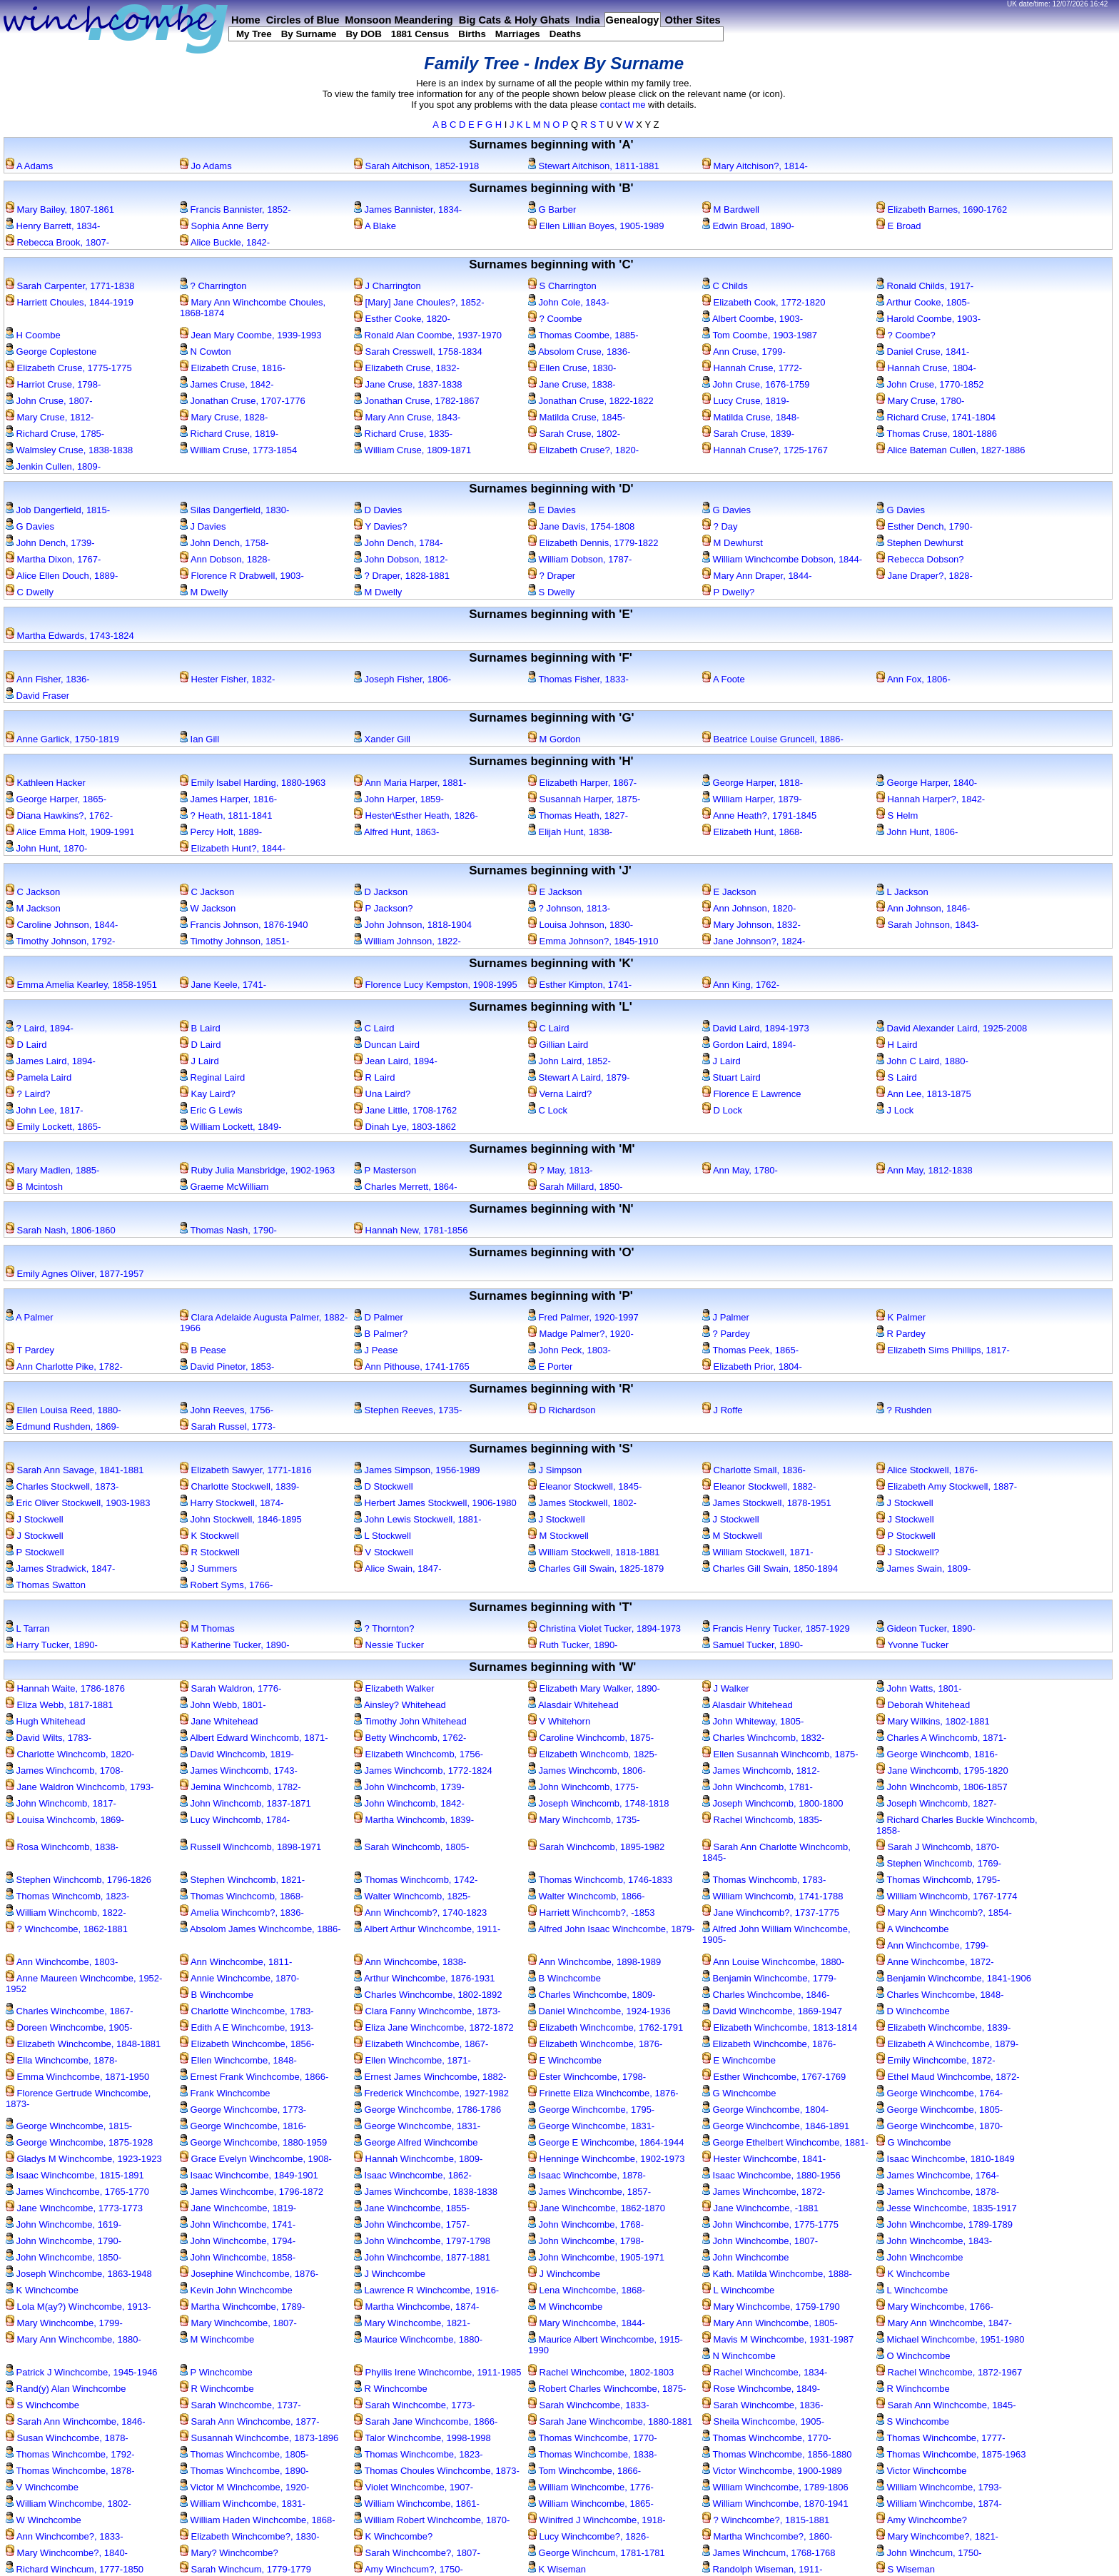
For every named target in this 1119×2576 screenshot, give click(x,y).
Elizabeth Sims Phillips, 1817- (943, 1350)
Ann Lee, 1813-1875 (923, 1094)
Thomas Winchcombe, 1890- (244, 2470)
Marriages (517, 34)
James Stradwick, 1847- (60, 1568)
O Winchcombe (913, 2355)
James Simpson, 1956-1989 (417, 1470)
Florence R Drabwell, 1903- (242, 575)
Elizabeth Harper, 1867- (582, 782)
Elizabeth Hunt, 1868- (752, 832)
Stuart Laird (731, 1077)
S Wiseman (905, 2569)
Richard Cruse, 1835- (403, 433)
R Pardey (901, 1333)
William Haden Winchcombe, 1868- (257, 2520)
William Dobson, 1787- (580, 559)
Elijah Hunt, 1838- (570, 832)
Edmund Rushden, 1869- (62, 1426)
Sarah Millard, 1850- (575, 1186)
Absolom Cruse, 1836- (579, 351)
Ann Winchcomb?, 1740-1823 (420, 1912)
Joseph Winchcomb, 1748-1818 (598, 1803)
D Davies (378, 510)
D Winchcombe (913, 2011)
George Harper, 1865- (56, 799)
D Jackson (380, 892)
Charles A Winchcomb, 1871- (941, 1737)
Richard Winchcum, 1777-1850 (74, 2569)
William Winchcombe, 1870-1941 (775, 2503)
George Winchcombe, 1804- (765, 2109)
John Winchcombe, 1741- (237, 2224)
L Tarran (28, 1628)
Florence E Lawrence (751, 1094)
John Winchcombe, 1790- (63, 2241)
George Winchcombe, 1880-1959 (253, 2142)
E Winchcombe (565, 2060)
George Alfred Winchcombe (416, 2142)
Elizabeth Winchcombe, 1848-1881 (83, 2044)
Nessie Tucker (389, 1645)
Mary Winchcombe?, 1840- (67, 2552)
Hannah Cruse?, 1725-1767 (765, 450)
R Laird (374, 1077)
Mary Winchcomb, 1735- (584, 1819)
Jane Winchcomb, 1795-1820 (942, 1770)
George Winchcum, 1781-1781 (596, 2552)
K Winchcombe (913, 2273)
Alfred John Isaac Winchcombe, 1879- (611, 1929)
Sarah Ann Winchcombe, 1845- (946, 2405)
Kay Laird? (208, 1094)
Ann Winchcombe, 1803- (62, 1961)
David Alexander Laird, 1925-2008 (951, 1028)
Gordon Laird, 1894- (749, 1044)
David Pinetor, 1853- (227, 1366)
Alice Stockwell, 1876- (927, 1470)
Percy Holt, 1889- (221, 832)
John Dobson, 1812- (401, 559)
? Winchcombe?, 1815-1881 (765, 2520)
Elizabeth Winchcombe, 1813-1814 (779, 2027)
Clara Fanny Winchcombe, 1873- (427, 2011)
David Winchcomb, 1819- (237, 1754)
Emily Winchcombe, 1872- (936, 2060)
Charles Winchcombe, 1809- (592, 1994)
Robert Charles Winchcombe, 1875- (607, 2388)
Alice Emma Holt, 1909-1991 (70, 832)
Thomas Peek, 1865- (750, 1350)
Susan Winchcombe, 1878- (67, 2438)
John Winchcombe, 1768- (586, 2224)
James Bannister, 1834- (408, 209)
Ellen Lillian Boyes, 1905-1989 (596, 226)
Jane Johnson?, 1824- (753, 941)
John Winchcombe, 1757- (412, 2224)
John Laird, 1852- (569, 1061)
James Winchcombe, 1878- (937, 2191)
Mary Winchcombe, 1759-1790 (771, 2306)
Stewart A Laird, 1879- (579, 1077)
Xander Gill (382, 739)
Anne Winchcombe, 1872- (934, 1961)
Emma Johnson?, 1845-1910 (593, 941)
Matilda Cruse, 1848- (750, 417)
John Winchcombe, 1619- (63, 2224)
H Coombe (33, 335)
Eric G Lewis (211, 1110)
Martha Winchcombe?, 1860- (767, 2536)
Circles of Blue (303, 20)
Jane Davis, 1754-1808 (581, 526)
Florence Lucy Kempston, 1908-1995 (435, 984)
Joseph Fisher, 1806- (402, 679)
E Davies (552, 510)
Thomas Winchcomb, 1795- (938, 1879)
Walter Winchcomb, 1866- (586, 1896)
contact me (623, 104)
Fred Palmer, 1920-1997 (583, 1317)
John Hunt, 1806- (917, 832)
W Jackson (208, 908)
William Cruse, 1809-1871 (412, 450)
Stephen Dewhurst (919, 542)
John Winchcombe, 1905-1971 (596, 2257)
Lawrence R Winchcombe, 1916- (426, 2290)
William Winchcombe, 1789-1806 (775, 2487)
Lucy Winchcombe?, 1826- (588, 2536)
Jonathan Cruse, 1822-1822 (591, 400)
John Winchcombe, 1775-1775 (770, 2224)
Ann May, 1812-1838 (924, 1170)
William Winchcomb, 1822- (66, 1912)
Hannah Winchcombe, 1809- (418, 2158)
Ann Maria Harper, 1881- (410, 782)
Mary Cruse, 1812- (49, 417)
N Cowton (205, 351)
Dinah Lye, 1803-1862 (405, 1126)
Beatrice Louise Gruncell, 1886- (773, 739)
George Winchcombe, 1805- (939, 2109)
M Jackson (33, 908)
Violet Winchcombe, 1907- (413, 2487)
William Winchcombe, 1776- (591, 2487)
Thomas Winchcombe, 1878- (70, 2470)
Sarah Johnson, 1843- (927, 924)
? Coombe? (906, 335)
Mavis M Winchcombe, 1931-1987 (778, 2339)
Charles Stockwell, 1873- (62, 1486)
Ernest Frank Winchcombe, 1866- (254, 2076)
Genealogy (632, 20)
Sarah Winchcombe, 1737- (240, 2405)
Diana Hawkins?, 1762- (59, 815)
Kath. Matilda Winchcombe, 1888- (777, 2273)
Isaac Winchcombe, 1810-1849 (945, 2158)
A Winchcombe (912, 1929)
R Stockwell (210, 1552)
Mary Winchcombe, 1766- (934, 2306)
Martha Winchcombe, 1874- (416, 2306)
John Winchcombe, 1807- (760, 2241)
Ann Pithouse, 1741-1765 (412, 1366)
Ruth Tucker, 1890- (572, 1645)
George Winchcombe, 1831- (417, 2126)
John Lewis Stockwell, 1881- (418, 1519)
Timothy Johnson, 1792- (60, 941)
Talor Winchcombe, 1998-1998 (422, 2438)
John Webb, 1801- (223, 1704)
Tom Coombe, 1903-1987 (759, 335)
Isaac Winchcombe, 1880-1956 (771, 2175)
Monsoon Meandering (398, 20)
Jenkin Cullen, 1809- (53, 466)
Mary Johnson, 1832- (751, 924)
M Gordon (554, 739)
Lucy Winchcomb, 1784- (235, 1819)
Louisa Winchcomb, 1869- (65, 1819)
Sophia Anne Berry (224, 226)
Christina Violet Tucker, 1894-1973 (604, 1628)
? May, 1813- (560, 1170)
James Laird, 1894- (51, 1061)
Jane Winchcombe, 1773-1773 (74, 2208)
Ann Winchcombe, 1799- (932, 1945)
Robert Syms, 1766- (226, 1585)
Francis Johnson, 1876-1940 (244, 924)
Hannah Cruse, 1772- (752, 368)
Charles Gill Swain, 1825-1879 (596, 1568)
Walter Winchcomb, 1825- (412, 1896)
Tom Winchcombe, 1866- (584, 2470)
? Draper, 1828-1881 (402, 575)
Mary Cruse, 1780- (920, 400)
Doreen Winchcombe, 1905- (69, 2027)
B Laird (200, 1028)
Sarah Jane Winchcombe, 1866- (425, 2421)
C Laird (374, 1028)
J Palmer (725, 1317)
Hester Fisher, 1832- (227, 679)
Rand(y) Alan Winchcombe (66, 2388)
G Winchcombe (739, 2093)
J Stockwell (904, 1502)
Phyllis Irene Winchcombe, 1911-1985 (438, 2372)
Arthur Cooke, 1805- (923, 302)
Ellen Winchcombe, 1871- (412, 2060)
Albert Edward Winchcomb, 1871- (254, 1737)
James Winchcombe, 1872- (763, 2191)
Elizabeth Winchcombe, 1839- (943, 2027)
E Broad (898, 226)
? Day (720, 526)
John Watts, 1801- (919, 1688)
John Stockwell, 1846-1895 (241, 1519)
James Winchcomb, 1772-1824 (423, 1770)
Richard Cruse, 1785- (55, 433)
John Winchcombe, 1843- (934, 2241)
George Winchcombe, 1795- (591, 2109)
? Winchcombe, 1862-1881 (67, 1929)
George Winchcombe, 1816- (243, 2126)
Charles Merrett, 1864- (405, 1186)
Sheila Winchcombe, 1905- (763, 2421)
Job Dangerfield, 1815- (58, 510)
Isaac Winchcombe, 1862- (413, 2175)
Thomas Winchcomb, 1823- (67, 1896)
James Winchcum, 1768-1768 (769, 2552)
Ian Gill (199, 739)
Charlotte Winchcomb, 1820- (70, 1754)
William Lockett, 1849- (231, 1126)
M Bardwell (730, 209)
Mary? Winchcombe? (229, 2552)
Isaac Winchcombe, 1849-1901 (249, 2175)
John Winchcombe (745, 2257)
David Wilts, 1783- (48, 1737)
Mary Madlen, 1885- (52, 1170)
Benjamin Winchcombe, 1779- (769, 1978)
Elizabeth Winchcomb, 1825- (592, 1754)
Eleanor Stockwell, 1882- (759, 1486)
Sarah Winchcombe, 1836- (763, 2405)
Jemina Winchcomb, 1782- (240, 1787)
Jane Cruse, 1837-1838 (408, 384)
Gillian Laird (558, 1044)
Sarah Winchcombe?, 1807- (417, 2552)
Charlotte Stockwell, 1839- (239, 1486)
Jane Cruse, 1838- (572, 384)
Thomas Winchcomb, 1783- (764, 1879)
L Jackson (902, 892)
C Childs (725, 286)
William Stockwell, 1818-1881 (593, 1552)
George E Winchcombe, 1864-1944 (606, 2142)
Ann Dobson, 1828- (225, 559)
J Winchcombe (389, 2273)
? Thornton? (384, 1628)
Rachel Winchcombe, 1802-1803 (601, 2372)
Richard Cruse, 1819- (229, 433)
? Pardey (726, 1333)
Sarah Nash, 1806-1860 (61, 1230)
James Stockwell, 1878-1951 (766, 1502)
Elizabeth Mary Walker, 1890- (594, 1688)
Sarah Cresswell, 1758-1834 (418, 351)
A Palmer (30, 1317)
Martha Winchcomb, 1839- (414, 1819)
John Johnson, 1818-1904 (413, 924)
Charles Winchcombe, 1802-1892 (428, 1994)
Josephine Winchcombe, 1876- (249, 2273)
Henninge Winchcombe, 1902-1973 (606, 2158)
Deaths (565, 34)
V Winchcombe (42, 2487)
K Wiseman (557, 2569)
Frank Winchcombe (225, 2093)
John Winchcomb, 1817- (61, 1803)
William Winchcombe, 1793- (939, 2487)
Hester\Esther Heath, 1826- (416, 815)
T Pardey (30, 1350)
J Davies (203, 526)
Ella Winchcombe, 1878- (62, 2060)
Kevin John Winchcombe (236, 2290)
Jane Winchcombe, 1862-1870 (596, 2208)
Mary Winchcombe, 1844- (586, 2323)
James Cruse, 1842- (227, 384)
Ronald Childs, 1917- (924, 286)
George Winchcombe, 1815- (69, 2126)
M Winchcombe (565, 2306)
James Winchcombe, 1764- (937, 2175)
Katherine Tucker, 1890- (235, 1645)
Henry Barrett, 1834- (53, 226)
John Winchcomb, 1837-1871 (245, 1803)
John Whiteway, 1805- (753, 1721)
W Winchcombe (43, 2520)
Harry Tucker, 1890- (52, 1645)
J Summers (208, 1568)
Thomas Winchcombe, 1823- (418, 2454)
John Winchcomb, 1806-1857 (942, 1787)
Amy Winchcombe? (921, 2520)
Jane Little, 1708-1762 (405, 1110)
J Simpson (555, 1470)
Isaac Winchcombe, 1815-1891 (75, 2175)
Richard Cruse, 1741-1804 (936, 417)
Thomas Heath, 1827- (578, 815)
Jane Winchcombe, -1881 (760, 2208)
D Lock (722, 1110)
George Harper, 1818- (752, 782)
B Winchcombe (564, 1978)
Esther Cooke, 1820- (402, 318)
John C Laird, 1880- (922, 1061)
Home (245, 20)
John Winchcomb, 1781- (757, 1787)
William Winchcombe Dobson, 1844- (782, 559)
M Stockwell (558, 1535)
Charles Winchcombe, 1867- (69, 2011)
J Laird (199, 1061)
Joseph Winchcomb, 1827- (936, 1803)
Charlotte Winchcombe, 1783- (247, 2011)
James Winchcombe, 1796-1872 (251, 2191)
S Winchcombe (42, 2405)
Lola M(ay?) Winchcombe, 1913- (78, 2306)
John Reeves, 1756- (226, 1410)
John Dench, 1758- (224, 542)
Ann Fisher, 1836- (48, 679)
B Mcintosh (34, 1186)
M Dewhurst (732, 542)
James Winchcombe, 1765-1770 (77, 2191)
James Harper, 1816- (228, 799)
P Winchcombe (216, 2372)
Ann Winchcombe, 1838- (410, 1961)
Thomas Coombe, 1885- (583, 335)
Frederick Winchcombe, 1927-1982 (431, 2093)
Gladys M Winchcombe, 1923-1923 (84, 2158)
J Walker (725, 1688)
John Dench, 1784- (398, 542)
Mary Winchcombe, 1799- (64, 2323)
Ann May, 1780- (740, 1170)
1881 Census (420, 34)
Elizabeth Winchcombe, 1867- (421, 2044)
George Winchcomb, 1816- (937, 1754)
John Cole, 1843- (568, 302)
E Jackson (555, 892)
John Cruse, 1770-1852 (929, 384)
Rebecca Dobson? (920, 559)
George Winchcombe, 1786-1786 (427, 2109)
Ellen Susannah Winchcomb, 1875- (780, 1754)
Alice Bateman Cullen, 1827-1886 (951, 450)
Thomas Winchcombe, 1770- (592, 2438)
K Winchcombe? (393, 2536)
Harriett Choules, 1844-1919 (69, 302)
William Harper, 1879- (752, 799)
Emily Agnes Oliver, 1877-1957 (74, 1273)
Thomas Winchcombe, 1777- (941, 2438)
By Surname (309, 34)
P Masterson (385, 1170)
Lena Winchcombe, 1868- (586, 2290)
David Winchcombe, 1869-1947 (772, 2011)
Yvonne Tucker (912, 1645)
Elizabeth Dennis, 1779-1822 (593, 542)
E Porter (550, 1366)
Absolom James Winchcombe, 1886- (260, 1929)
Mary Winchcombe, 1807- (238, 2323)
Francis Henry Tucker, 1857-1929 (776, 1628)
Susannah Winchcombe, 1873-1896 (259, 2438)
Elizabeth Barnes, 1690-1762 (941, 209)
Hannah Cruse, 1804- (926, 368)
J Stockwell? (907, 1552)
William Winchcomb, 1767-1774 (946, 1896)
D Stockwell (383, 1486)
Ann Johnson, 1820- (749, 908)
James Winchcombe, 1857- (589, 2191)
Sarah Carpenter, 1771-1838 (70, 286)
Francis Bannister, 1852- (235, 209)
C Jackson (33, 892)
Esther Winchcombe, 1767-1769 (774, 2076)
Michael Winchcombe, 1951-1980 (950, 2339)
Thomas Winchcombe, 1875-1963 (951, 2454)
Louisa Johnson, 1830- (580, 924)
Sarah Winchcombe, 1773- (414, 2405)
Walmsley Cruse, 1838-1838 (69, 450)
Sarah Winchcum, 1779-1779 (245, 2569)
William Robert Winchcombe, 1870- (432, 2520)
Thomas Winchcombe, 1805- (244, 2454)
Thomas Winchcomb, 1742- (415, 1879)
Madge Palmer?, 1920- (581, 1333)
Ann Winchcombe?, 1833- (64, 2536)
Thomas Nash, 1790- (228, 1230)
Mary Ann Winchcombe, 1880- (73, 2339)
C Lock (547, 1110)
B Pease (203, 1350)
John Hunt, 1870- (46, 848)
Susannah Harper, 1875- (584, 799)
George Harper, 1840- (926, 782)
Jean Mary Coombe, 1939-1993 (250, 335)
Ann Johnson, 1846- (923, 908)
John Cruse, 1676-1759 (755, 384)
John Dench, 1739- (50, 542)
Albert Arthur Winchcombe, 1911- (427, 1929)
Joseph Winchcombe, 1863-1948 (79, 2273)
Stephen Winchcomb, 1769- (938, 1863)
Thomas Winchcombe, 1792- (70, 2454)
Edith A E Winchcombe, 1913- (247, 2027)
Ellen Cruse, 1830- (572, 368)
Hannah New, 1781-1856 (410, 1230)
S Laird (896, 1077)
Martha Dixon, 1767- (53, 559)
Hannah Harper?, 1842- (930, 799)
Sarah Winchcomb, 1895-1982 (596, 1847)
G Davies (726, 510)
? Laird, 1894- (40, 1028)
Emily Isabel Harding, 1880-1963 (252, 782)
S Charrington (562, 286)
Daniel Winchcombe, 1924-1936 (599, 2011)
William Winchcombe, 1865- (591, 2503)
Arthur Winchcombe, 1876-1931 (424, 1978)
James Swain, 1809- (923, 1568)
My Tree (254, 34)
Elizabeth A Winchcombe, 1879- (947, 2044)
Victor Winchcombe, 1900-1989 (772, 2470)
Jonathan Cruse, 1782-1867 (417, 400)
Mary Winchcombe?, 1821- (937, 2536)
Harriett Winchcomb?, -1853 (591, 1912)
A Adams (29, 166)
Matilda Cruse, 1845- (576, 417)
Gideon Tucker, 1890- (926, 1628)
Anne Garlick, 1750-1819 (62, 739)
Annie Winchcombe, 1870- (239, 1978)
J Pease (376, 1350)
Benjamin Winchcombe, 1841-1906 (953, 1978)
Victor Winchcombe (921, 2470)
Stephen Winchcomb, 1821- (242, 1879)
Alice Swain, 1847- (398, 1568)
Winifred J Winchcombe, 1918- (597, 2520)
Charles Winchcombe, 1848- (940, 1994)
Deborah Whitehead (923, 1704)
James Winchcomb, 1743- (239, 1770)
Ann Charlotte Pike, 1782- (64, 1366)
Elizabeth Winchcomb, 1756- (418, 1754)
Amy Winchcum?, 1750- (408, 2569)
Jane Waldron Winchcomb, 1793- (79, 1787)
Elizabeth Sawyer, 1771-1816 (246, 1470)
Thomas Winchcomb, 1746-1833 (600, 1879)
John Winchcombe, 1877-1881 (422, 2257)
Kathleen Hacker (46, 782)
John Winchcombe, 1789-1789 (944, 2224)
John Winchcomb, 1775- (583, 1787)
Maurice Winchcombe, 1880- (418, 2339)
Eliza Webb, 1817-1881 (59, 1704)
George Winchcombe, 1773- (243, 2109)
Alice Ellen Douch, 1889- (62, 575)
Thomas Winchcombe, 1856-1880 (776, 2454)
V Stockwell (383, 1552)
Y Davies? (380, 526)
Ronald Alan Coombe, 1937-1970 (428, 335)
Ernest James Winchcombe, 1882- (430, 2076)
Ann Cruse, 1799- (744, 351)
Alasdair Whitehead (573, 1704)
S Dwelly (551, 592)
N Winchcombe (739, 2355)
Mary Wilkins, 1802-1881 (933, 1721)
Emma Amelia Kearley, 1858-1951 (81, 984)
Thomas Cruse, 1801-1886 (936, 433)
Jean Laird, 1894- (395, 1061)
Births (472, 34)
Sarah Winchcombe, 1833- (588, 2405)
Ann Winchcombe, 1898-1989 (594, 1961)
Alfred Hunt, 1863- (396, 832)
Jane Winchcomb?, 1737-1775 (770, 1912)
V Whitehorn (559, 1721)
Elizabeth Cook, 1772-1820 (763, 302)
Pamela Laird (38, 1077)
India (587, 20)
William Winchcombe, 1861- (417, 2503)
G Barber (552, 209)
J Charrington (387, 286)
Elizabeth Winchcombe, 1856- (247, 2044)
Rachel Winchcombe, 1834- (764, 2372)
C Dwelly (30, 592)
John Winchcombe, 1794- (237, 2241)
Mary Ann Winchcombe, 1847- (944, 2323)
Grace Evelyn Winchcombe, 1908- (256, 2158)
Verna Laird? (560, 1094)
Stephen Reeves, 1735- (408, 1410)
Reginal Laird (212, 1077)
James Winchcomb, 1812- (761, 1770)
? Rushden (904, 1410)
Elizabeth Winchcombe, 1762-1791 (605, 2027)
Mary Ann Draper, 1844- (757, 575)
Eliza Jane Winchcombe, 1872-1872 (434, 2027)
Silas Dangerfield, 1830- (234, 510)
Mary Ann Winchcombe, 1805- (770, 2323)
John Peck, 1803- (569, 1350)
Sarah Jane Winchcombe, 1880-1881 (610, 2421)
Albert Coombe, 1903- (752, 318)
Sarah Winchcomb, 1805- (411, 1847)
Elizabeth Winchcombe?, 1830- (250, 2536)
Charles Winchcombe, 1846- (766, 1994)
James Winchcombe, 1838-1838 (425, 2191)
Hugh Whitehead (45, 1721)
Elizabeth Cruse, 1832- (407, 368)
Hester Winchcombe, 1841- (764, 2158)
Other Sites (693, 20)
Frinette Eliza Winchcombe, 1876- (603, 2093)
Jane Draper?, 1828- (924, 575)
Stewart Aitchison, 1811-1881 (593, 166)
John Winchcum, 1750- (929, 2552)
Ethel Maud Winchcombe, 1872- (948, 2076)
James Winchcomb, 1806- (587, 1770)
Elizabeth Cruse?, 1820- (583, 450)
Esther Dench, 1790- (924, 526)
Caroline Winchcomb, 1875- (591, 1737)
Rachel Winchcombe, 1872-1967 (949, 2372)
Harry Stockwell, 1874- (231, 1502)
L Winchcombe (738, 2290)
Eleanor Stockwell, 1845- (585, 1486)
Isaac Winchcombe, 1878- (587, 2175)
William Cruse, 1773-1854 (238, 450)
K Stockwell (209, 1535)
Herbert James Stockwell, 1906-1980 (435, 1502)
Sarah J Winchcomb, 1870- (937, 1847)
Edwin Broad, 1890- (748, 226)
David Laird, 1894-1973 (755, 1028)
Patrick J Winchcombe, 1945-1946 (82, 2372)
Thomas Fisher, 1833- (578, 679)
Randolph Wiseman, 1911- (762, 2569)
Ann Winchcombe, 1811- (236, 1961)
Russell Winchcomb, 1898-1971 (250, 1847)
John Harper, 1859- (399, 799)
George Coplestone (51, 351)
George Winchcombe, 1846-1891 (775, 2126)
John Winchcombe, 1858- (237, 2257)
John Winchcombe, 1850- (63, 2257)
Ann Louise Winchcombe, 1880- (773, 1961)
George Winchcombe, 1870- (939, 2126)
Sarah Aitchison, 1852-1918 (416, 166)
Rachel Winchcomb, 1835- (762, 1819)
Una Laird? (382, 1094)
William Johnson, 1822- (407, 941)
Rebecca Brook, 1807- (57, 242)
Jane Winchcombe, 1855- (412, 2208)
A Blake (375, 226)
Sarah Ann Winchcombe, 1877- (250, 2421)
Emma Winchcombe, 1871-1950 (77, 2076)
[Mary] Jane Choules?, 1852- (419, 302)
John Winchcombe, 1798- (586, 2241)
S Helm (897, 815)
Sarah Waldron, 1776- (230, 1688)
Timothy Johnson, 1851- (234, 941)
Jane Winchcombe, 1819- (238, 2208)
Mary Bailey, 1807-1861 (60, 209)
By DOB (363, 34)
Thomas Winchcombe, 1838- (592, 2454)
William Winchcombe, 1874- (939, 2503)
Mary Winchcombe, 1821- (412, 2323)
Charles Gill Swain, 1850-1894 (770, 1568)
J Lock (894, 1110)
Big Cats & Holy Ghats (514, 20)
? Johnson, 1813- (569, 908)
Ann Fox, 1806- (913, 679)
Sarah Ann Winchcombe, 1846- (76, 2421)
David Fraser (37, 695)
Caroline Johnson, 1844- (62, 924)
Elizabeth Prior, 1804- (752, 1366)
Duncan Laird (387, 1044)
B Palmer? (380, 1333)
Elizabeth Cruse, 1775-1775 (69, 368)
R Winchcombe (217, 2388)
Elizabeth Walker (394, 1688)
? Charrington (213, 286)
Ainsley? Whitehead (400, 1704)
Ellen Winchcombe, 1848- (238, 2060)
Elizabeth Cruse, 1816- (232, 368)
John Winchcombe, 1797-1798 (422, 2241)
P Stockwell (906, 1535)
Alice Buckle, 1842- (225, 242)
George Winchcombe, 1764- (939, 2093)
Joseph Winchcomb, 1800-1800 (772, 1803)
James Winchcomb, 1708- (64, 1770)
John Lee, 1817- (44, 1110)
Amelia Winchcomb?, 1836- (242, 1912)
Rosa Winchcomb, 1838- (62, 1847)
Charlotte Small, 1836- (754, 1470)
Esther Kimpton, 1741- (580, 984)
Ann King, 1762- (740, 984)
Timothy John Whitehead (410, 1721)
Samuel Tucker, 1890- (752, 1645)
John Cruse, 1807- (49, 400)
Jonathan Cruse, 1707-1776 (242, 400)
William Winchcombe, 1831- (242, 2503)
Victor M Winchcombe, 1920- (244, 2487)
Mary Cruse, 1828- (224, 417)
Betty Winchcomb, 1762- (410, 1737)
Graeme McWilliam (224, 1186)
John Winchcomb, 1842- (409, 1803)
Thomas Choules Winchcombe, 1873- (437, 2470)
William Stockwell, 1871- (758, 1552)
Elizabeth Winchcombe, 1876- (595, 2044)
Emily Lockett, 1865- (53, 1126)
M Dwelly (204, 592)
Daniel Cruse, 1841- (922, 351)
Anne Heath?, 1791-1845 (759, 815)
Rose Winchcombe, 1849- (761, 2388)
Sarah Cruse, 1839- (748, 433)
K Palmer (901, 1317)
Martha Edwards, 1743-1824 (70, 635)
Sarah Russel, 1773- (227, 1426)
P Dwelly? (728, 592)
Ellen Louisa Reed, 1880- (63, 1410)
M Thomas (207, 1628)
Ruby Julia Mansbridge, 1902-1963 (257, 1170)
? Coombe (555, 318)
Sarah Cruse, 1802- (574, 433)
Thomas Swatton (46, 1585)
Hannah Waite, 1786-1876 (65, 1688)
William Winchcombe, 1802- (68, 2503)
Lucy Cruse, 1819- (745, 400)
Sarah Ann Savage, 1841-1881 (74, 1470)
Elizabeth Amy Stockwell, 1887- (946, 1486)
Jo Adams (206, 166)
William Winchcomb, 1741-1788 (772, 1896)
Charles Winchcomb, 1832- (763, 1737)
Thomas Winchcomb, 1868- (241, 1896)
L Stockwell (382, 1535)
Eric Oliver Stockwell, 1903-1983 (78, 1502)
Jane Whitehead (219, 1721)
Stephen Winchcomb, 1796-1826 (78, 1879)
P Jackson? (383, 908)
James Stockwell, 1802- (582, 1502)
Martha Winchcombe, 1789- (242, 2306)
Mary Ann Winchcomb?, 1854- (944, 1912)
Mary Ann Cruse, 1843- (407, 417)
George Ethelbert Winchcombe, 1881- (785, 2142)
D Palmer (378, 1317)
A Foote (723, 679)
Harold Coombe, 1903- (928, 318)
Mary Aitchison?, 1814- (755, 166)
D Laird (26, 1044)
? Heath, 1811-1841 (226, 815)
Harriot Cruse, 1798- (53, 384)
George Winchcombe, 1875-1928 (79, 2142)
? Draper (551, 575)
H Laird (897, 1044)
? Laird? (28, 1094)
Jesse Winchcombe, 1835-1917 (946, 2208)
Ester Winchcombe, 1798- (587, 2076)
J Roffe (722, 1410)
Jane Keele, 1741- (223, 984)
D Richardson (561, 1410)
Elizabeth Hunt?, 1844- (232, 848)
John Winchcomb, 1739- (409, 1787)
